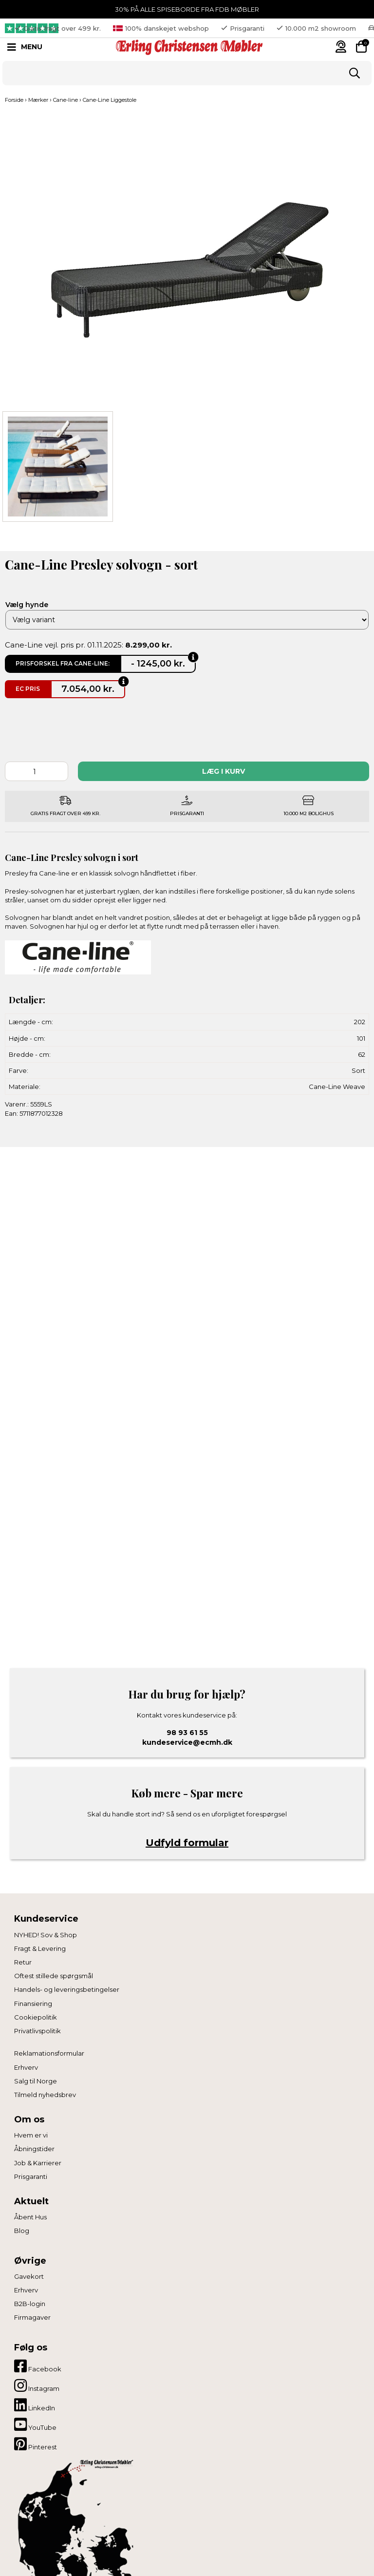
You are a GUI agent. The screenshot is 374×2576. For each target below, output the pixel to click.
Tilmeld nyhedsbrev (45, 2095)
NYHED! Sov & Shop (45, 1935)
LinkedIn (34, 2405)
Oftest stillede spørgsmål (53, 1976)
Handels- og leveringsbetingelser (66, 1989)
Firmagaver (32, 2317)
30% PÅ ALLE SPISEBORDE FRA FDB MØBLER (187, 9)
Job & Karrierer (37, 2163)
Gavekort (29, 2276)
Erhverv (26, 2067)
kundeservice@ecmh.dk (187, 1742)
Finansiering (33, 2003)
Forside (14, 99)
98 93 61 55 (187, 1732)
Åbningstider (34, 2149)
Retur (23, 1962)
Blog (21, 2230)
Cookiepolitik (35, 2017)
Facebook (37, 2366)
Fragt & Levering (40, 1948)
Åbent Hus (30, 2217)
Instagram (36, 2385)
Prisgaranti (30, 2176)
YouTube (35, 2424)
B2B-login (29, 2304)
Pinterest (35, 2444)
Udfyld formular (187, 1843)
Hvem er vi (31, 2135)
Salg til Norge (35, 2081)
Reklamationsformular (49, 2053)
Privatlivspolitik (37, 2031)
